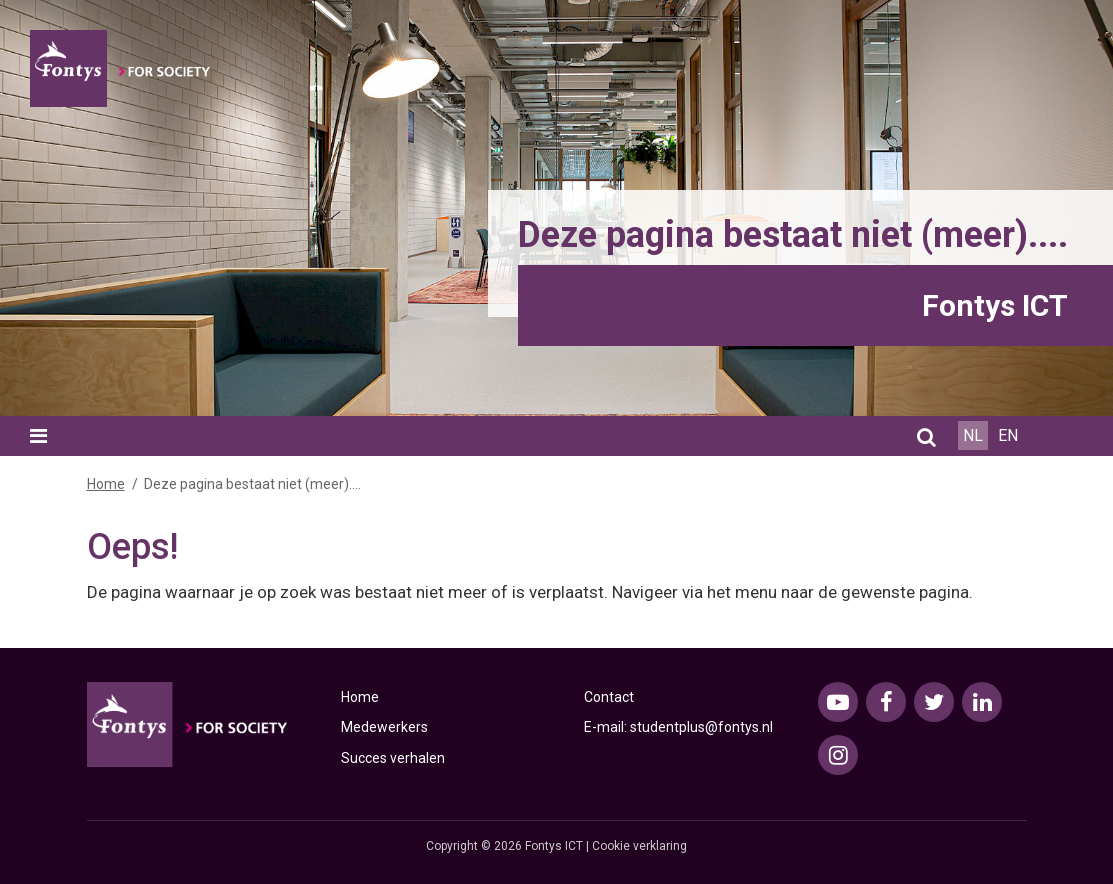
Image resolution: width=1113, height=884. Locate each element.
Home (106, 484)
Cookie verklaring (639, 846)
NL (973, 435)
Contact (609, 697)
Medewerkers (384, 727)
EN (1008, 435)
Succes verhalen (393, 758)
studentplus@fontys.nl (701, 727)
